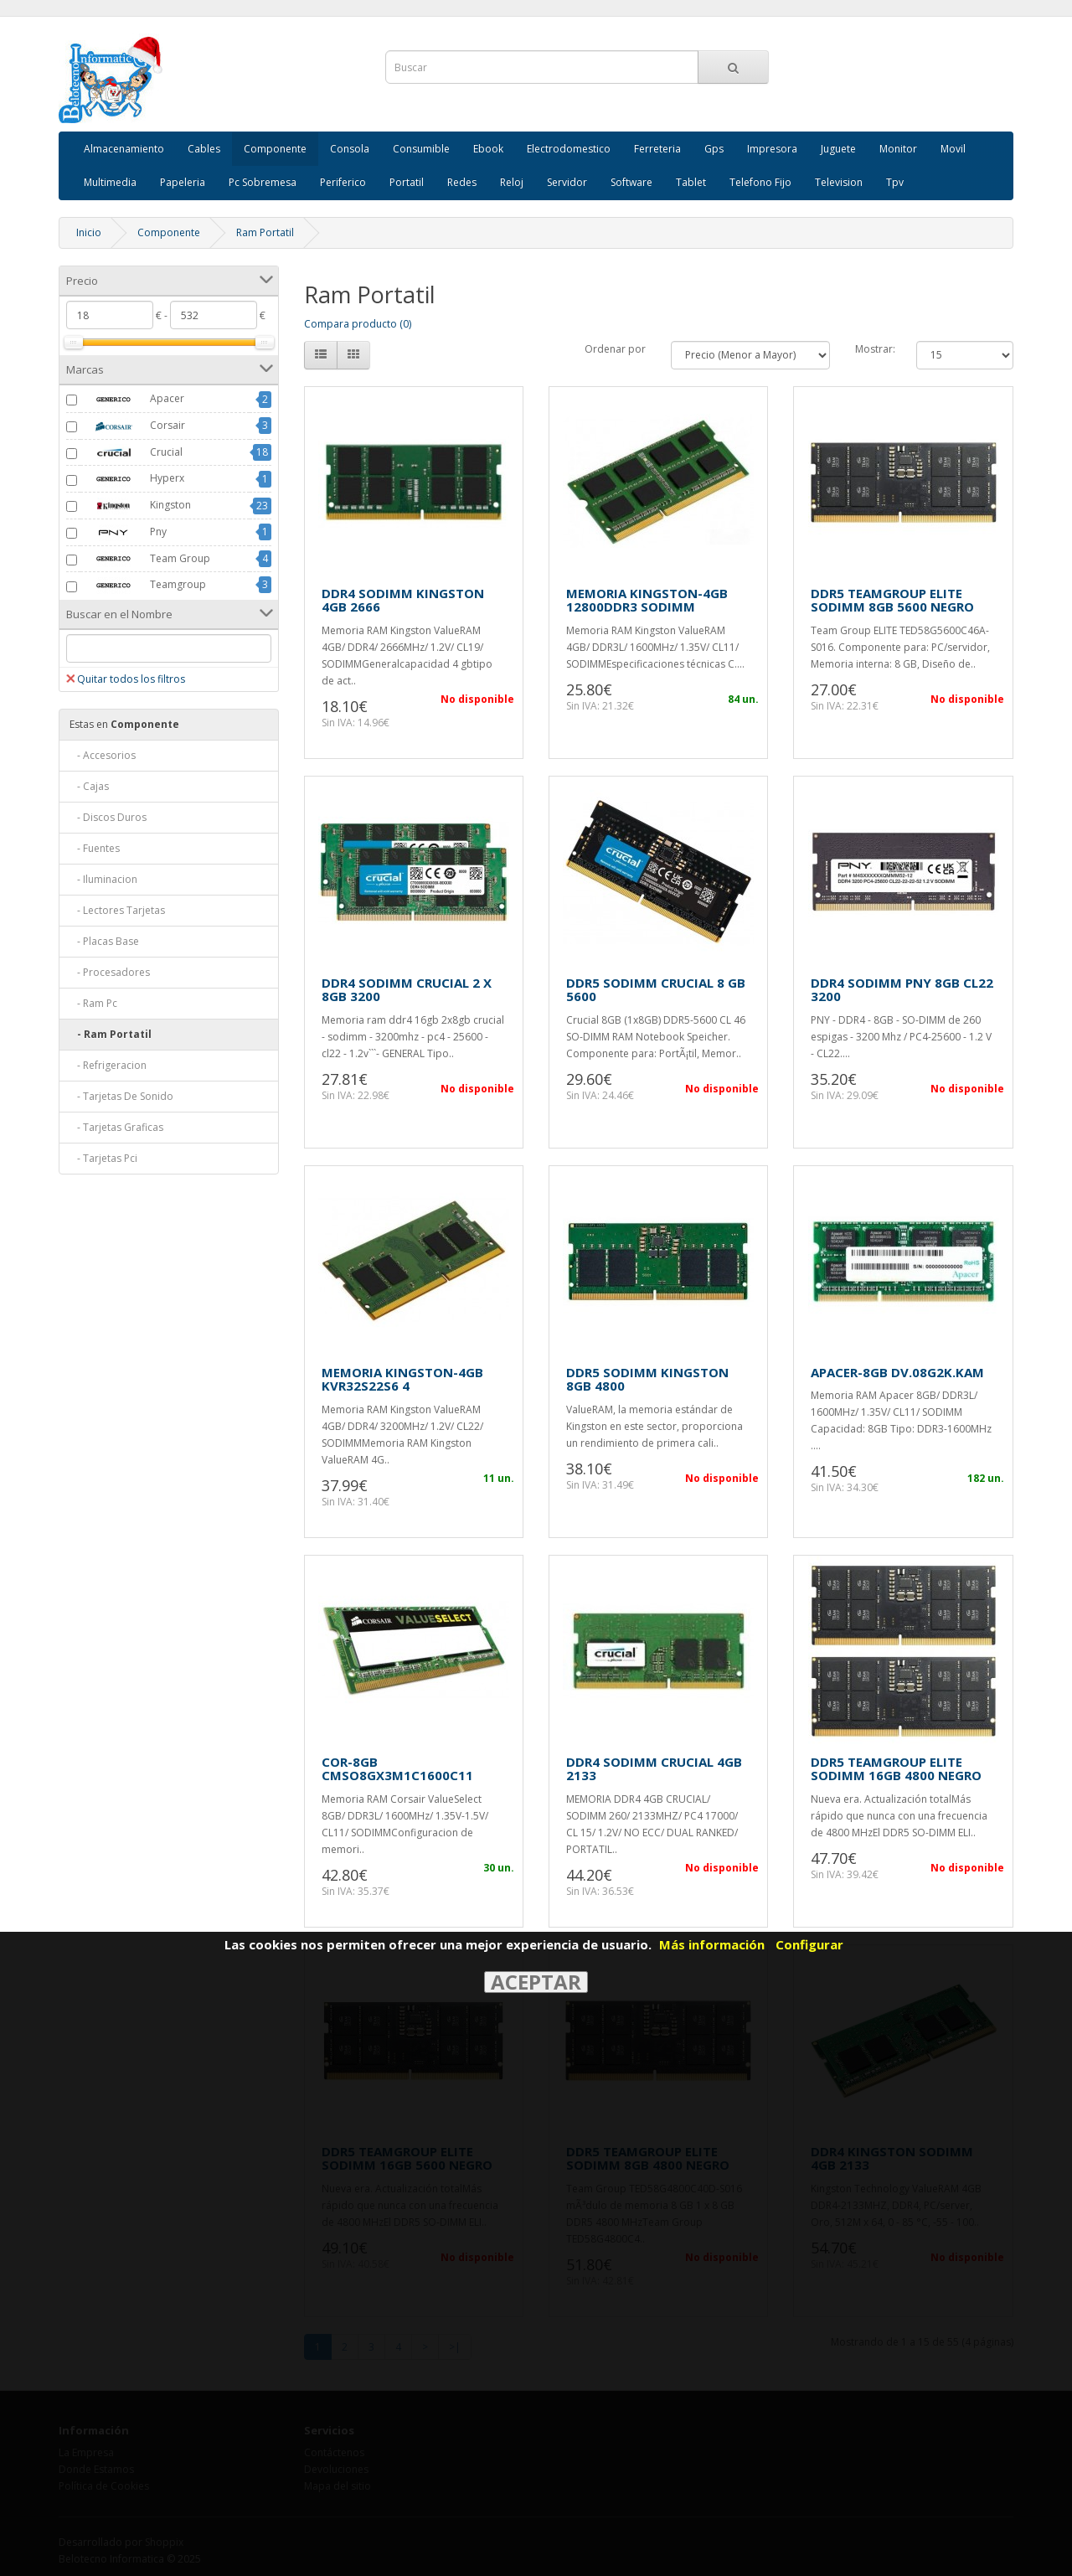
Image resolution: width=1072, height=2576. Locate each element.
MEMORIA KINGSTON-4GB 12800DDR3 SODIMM (647, 600)
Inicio (88, 232)
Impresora (772, 149)
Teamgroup (143, 585)
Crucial (131, 452)
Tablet (691, 182)
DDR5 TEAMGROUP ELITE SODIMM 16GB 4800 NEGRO (896, 1768)
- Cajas (89, 786)
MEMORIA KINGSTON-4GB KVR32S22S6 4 (402, 1379)
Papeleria (182, 182)
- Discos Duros (108, 817)
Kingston (135, 506)
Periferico (343, 182)
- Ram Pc (93, 1003)
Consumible (421, 149)
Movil (953, 149)
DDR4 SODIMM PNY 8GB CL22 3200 (902, 989)
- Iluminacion (103, 879)
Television (839, 182)
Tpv (895, 182)
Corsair (132, 426)
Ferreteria (657, 149)
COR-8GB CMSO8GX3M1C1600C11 (397, 1768)
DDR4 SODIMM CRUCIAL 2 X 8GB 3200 (407, 989)
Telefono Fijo (760, 182)
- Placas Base (104, 941)
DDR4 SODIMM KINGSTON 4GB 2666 (403, 600)
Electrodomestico (569, 149)
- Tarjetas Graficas (116, 1127)
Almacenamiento (124, 149)
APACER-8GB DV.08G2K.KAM (897, 1372)
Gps (714, 149)
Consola (349, 149)
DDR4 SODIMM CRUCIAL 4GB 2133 (654, 1768)
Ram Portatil (265, 232)
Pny (123, 532)
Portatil (406, 182)
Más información (712, 1944)
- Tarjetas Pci (103, 1158)
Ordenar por (615, 349)
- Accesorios (103, 755)
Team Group (145, 558)
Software (631, 182)
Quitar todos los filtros (125, 679)
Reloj (511, 182)
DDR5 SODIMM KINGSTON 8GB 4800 (647, 1379)
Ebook (488, 149)
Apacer (132, 399)
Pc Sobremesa (262, 182)
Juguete (838, 149)
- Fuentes (95, 848)
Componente (275, 149)
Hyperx (132, 479)
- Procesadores (110, 972)
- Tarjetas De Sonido (121, 1096)
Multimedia (110, 182)
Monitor (898, 149)
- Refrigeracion (108, 1065)
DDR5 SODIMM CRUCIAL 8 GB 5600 (655, 989)
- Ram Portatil (111, 1034)
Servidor (567, 182)
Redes (462, 182)
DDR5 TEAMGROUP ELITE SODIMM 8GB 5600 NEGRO (892, 600)
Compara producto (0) (357, 324)
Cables (204, 149)
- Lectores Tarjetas (117, 910)
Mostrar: (875, 349)
